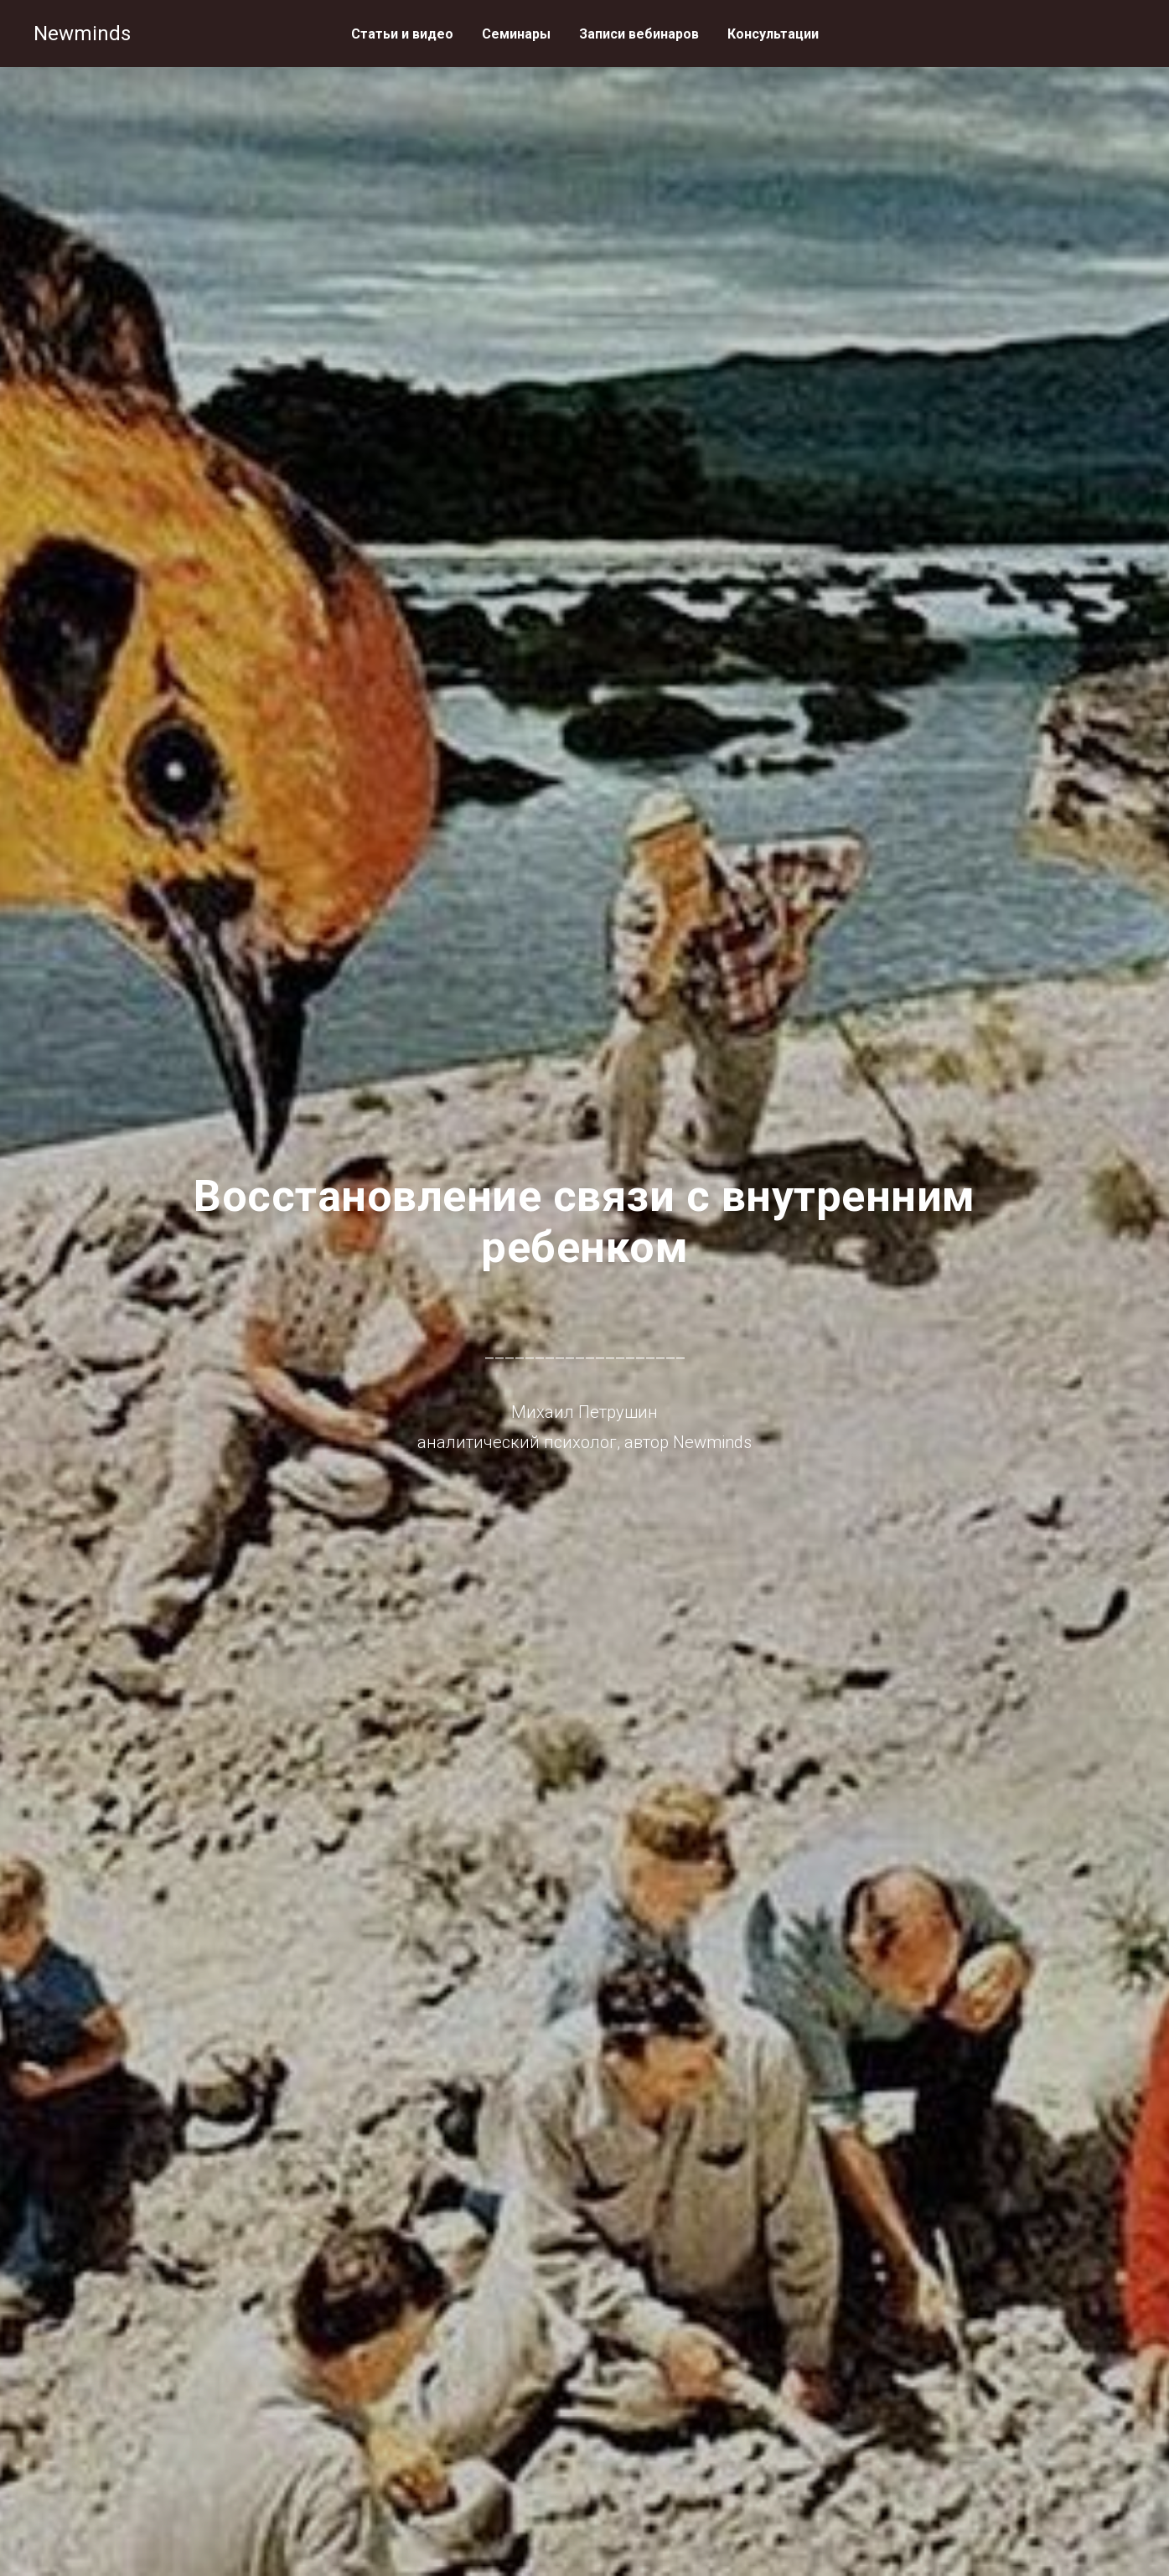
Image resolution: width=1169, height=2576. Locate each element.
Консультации (773, 34)
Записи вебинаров (639, 34)
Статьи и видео (402, 34)
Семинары (516, 34)
